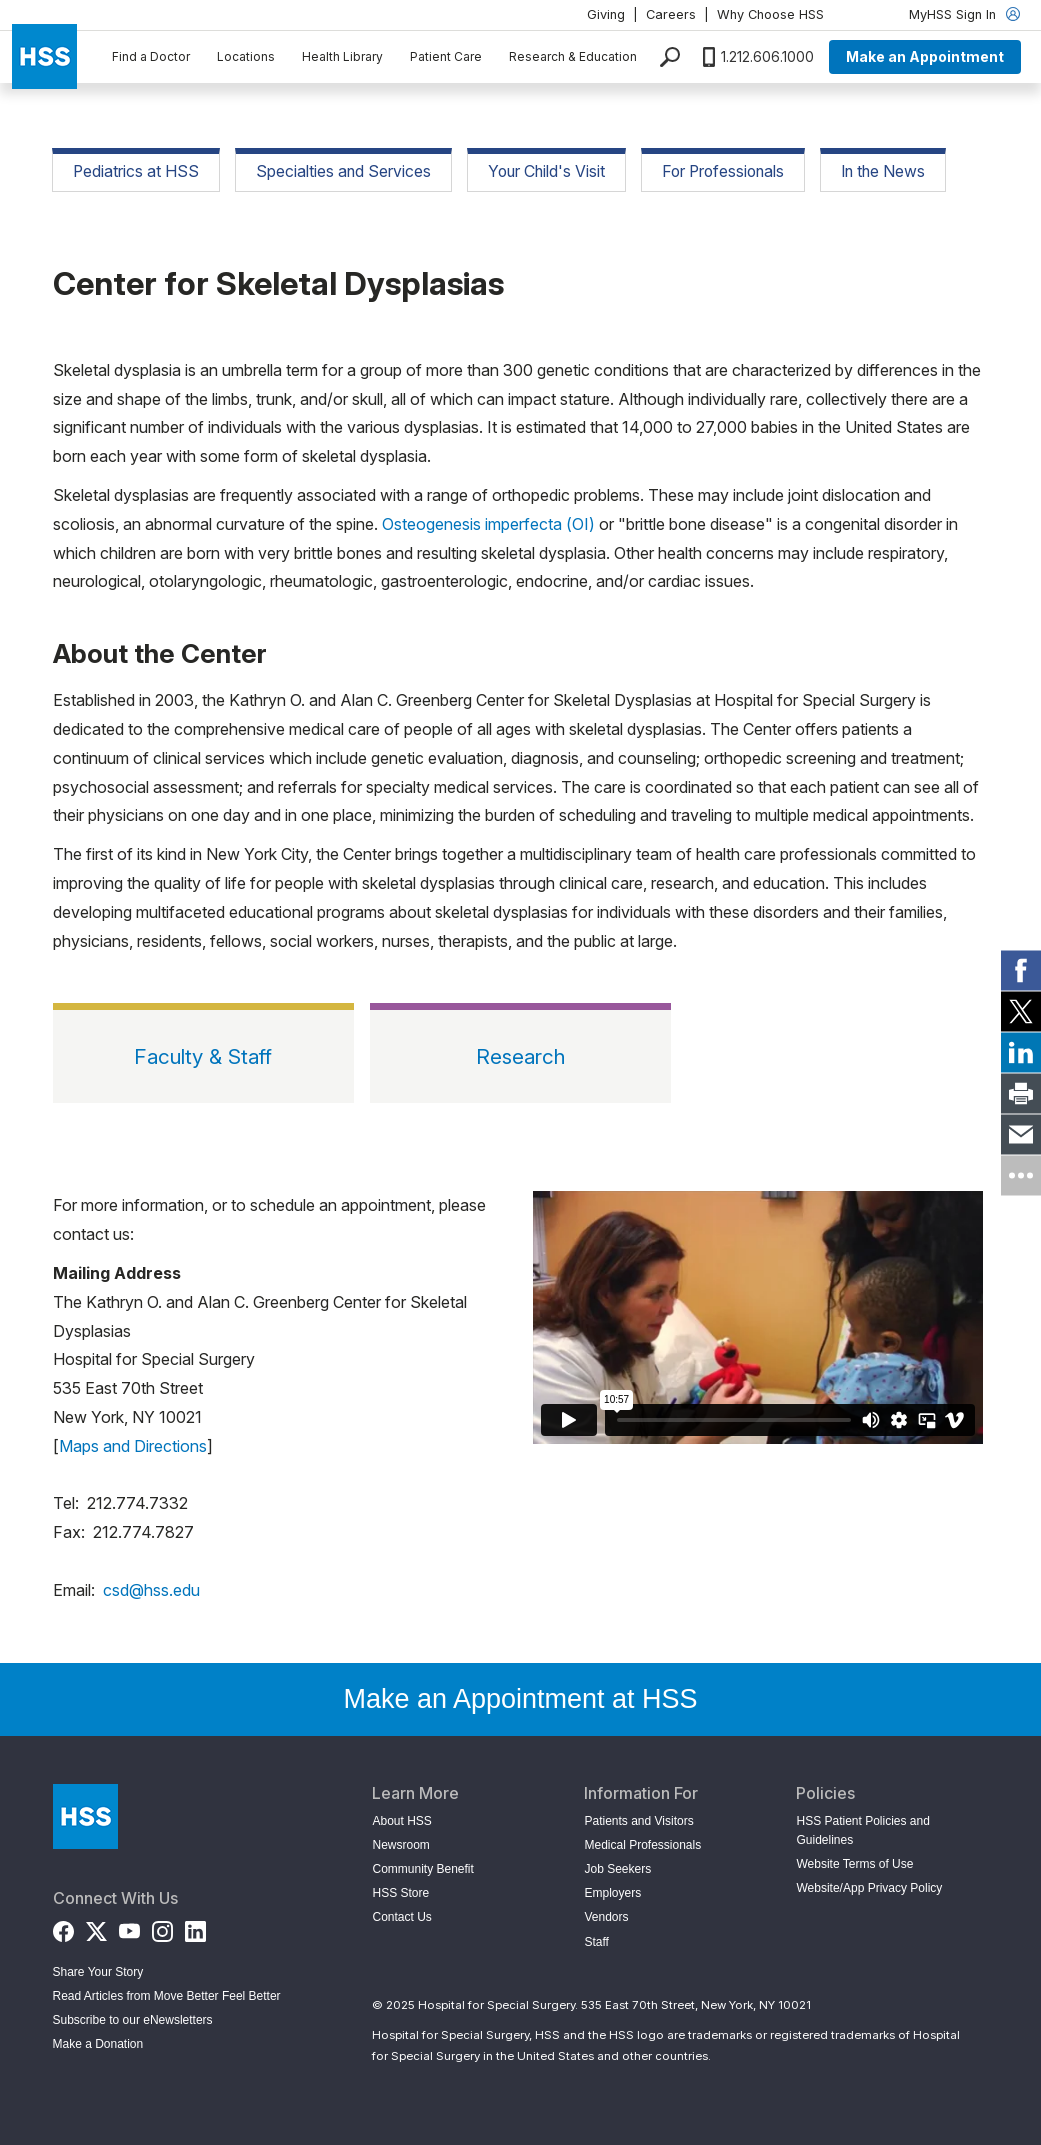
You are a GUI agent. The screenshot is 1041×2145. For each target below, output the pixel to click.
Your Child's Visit (546, 171)
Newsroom (400, 1845)
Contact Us (401, 1917)
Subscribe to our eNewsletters (133, 2020)
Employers (612, 1893)
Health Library (342, 56)
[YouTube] (129, 1927)
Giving (606, 14)
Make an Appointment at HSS (520, 1699)
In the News (883, 171)
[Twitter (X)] (96, 1927)
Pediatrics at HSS (136, 171)
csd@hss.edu (151, 1590)
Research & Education (573, 56)
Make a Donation (98, 2044)
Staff (596, 1942)
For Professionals (723, 171)
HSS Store (400, 1893)
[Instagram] (162, 1927)
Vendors (606, 1917)
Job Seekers (617, 1869)
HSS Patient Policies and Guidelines (862, 1830)
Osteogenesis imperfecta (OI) (488, 524)
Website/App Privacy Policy (869, 1888)
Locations (246, 56)
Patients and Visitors (638, 1821)
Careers (671, 14)
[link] (1021, 970)
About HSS (401, 1821)
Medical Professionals (642, 1845)
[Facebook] (63, 1927)
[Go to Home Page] (85, 1816)
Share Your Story (98, 1972)
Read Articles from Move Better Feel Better (167, 1996)
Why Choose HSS (770, 14)
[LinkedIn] (195, 1927)
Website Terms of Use (854, 1864)
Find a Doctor (151, 56)
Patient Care (446, 56)
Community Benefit (422, 1869)
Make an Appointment (925, 56)
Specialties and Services (343, 171)
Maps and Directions (133, 1446)
